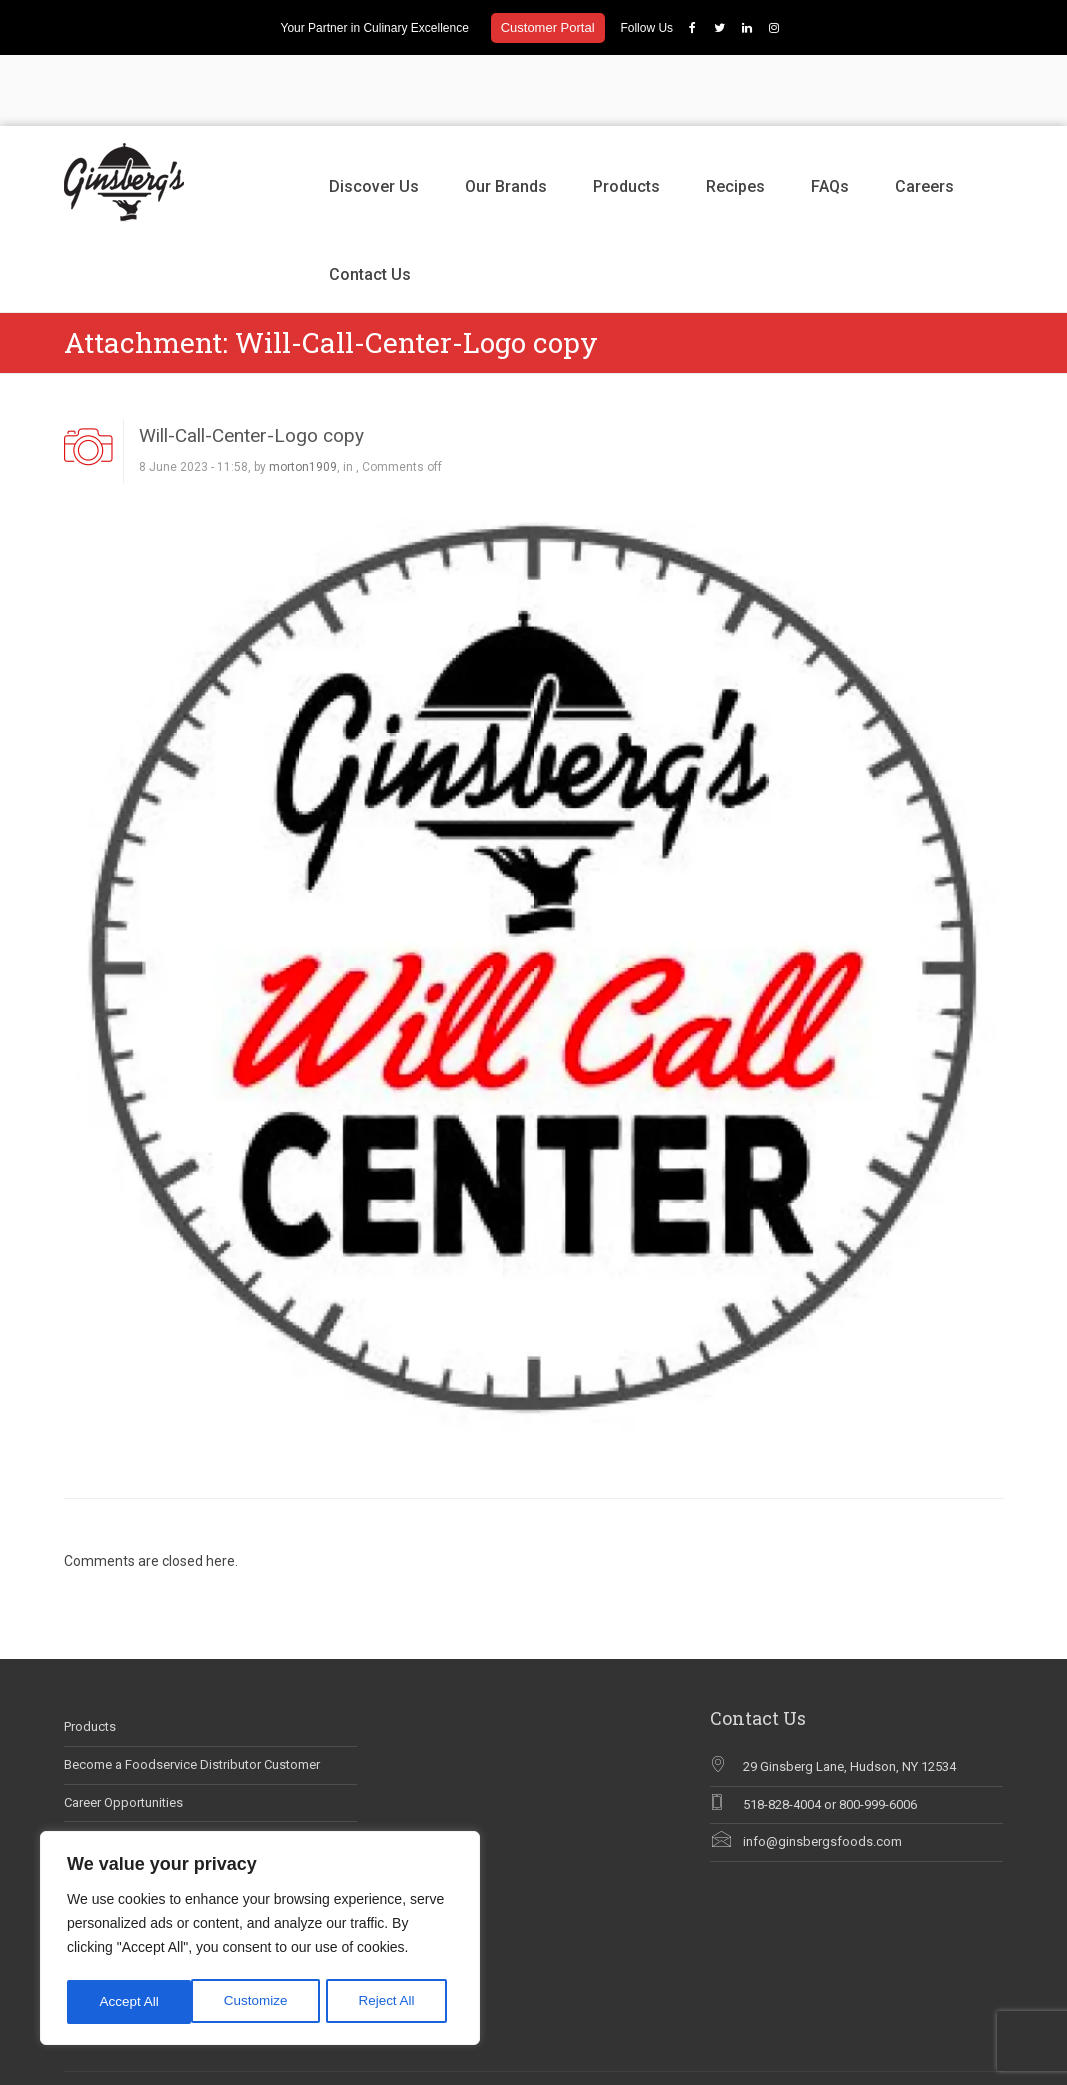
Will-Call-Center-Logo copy (251, 364)
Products (626, 115)
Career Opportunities (123, 1731)
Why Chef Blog (106, 1807)
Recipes (735, 115)
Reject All (262, 2002)
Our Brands (506, 115)
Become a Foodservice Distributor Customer (192, 1694)
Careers (924, 115)
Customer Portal (548, 27)
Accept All (391, 2002)
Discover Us (374, 115)
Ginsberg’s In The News (131, 1769)
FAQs (830, 115)
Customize (131, 2002)
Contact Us (370, 203)
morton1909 (303, 397)
